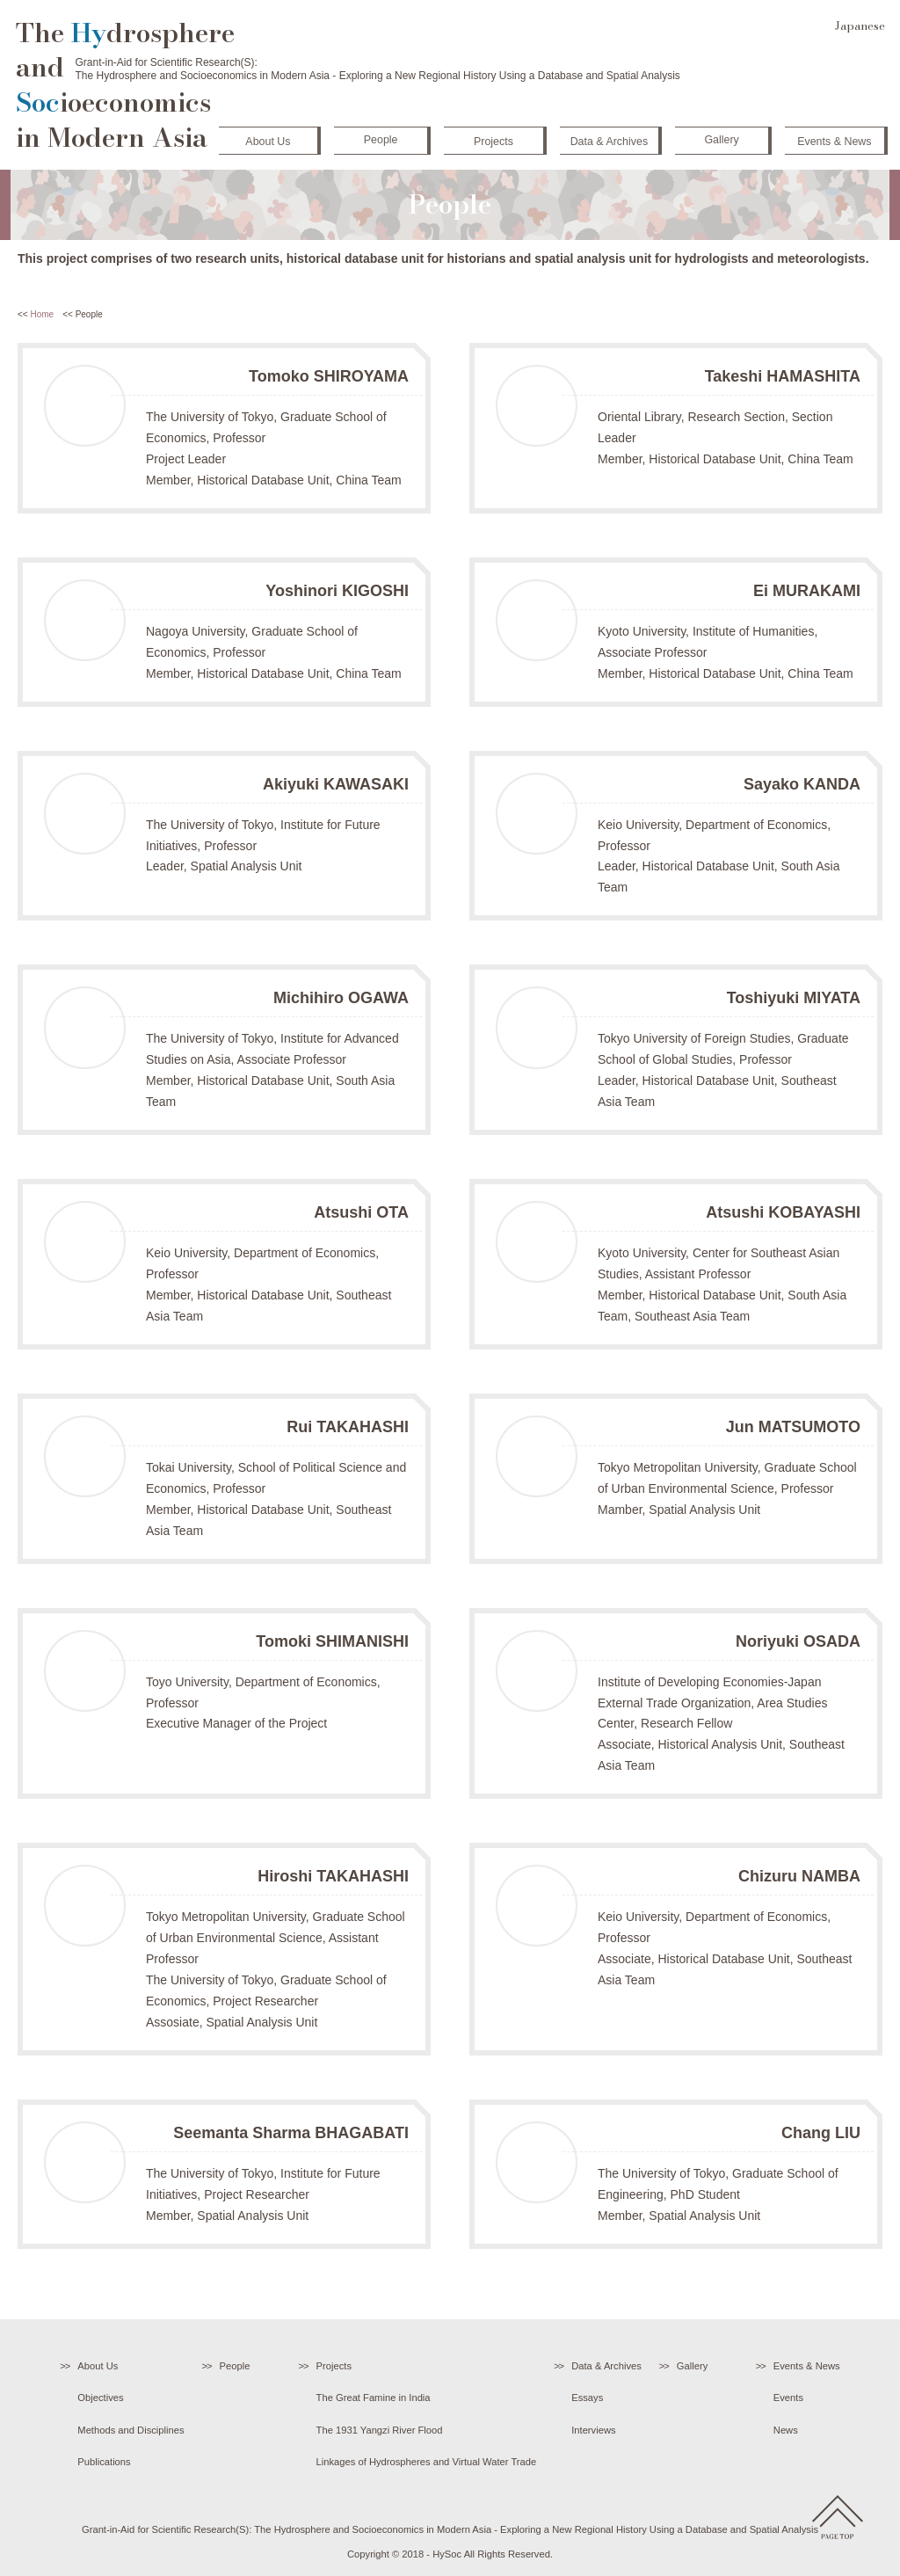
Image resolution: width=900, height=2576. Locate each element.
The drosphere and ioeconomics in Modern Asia (125, 86)
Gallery (719, 137)
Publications (103, 2461)
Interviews (593, 2430)
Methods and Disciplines (130, 2430)
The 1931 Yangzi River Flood (379, 2430)
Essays (587, 2397)
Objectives (100, 2397)
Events (788, 2397)
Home (42, 314)
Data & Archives (606, 138)
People (378, 137)
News (785, 2430)
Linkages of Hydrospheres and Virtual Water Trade (426, 2461)
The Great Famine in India (373, 2397)
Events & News (831, 138)
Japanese (860, 26)
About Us (265, 138)
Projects (491, 138)
